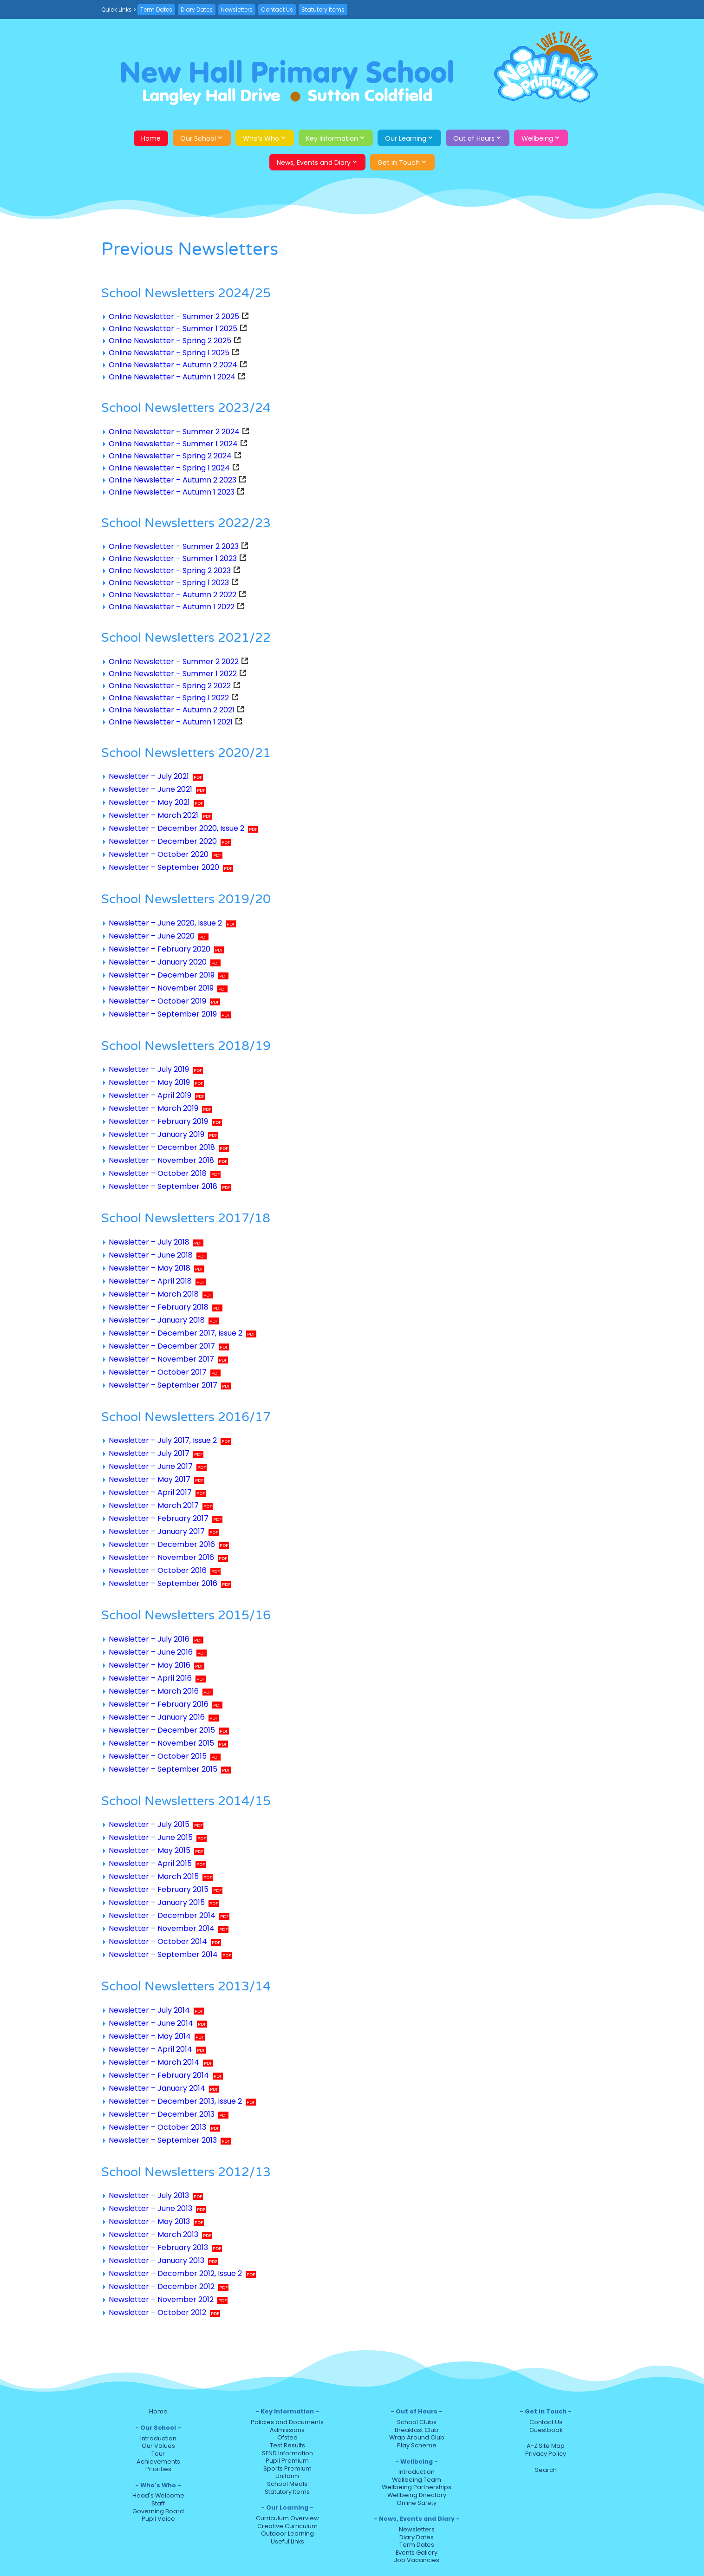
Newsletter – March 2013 (153, 2234)
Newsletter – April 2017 (150, 1492)
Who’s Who (261, 138)
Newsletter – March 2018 (154, 1294)
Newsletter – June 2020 (152, 936)
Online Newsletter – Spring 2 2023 (170, 570)
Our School (198, 138)
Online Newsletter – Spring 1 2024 (169, 468)
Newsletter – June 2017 (151, 1466)
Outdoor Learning (287, 2533)
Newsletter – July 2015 (149, 1824)
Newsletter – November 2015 (161, 1743)
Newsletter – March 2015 (154, 1876)
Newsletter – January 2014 (157, 2088)
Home (151, 138)
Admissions (287, 2430)
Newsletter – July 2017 (149, 1453)
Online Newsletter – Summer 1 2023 (173, 558)
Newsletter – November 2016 (161, 1557)
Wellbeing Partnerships (416, 2487)
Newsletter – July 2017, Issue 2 (163, 1440)
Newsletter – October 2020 (159, 854)
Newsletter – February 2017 (159, 1518)
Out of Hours (474, 138)
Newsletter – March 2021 (153, 815)
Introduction (158, 2438)
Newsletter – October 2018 (158, 1173)
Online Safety (417, 2503)
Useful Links (287, 2541)
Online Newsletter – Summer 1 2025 (173, 328)
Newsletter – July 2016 (149, 1639)
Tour (158, 2454)
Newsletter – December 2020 (163, 841)
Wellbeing (537, 138)
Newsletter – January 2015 (157, 1902)
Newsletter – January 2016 (157, 1717)
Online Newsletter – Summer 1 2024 (173, 443)
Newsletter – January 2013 (156, 2260)
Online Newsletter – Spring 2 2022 (170, 685)
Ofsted (287, 2437)
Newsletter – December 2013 (162, 2114)
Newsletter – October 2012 (157, 2312)
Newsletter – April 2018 (150, 1281)
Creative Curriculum (287, 2526)
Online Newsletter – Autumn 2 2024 (173, 364)
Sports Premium (287, 2468)
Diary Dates (197, 9)
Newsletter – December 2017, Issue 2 (175, 1333)
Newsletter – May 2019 (149, 1082)
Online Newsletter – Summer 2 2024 (174, 431)
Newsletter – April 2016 (150, 1678)
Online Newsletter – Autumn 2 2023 (172, 480)
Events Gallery (416, 2552)
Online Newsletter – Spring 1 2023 (169, 582)
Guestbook (545, 2430)
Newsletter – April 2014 (150, 2049)
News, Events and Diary (314, 162)
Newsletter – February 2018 (159, 1307)
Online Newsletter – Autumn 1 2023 (172, 492)
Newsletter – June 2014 (151, 2023)
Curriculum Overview (287, 2518)
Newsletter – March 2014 (154, 2062)
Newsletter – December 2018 (162, 1147)
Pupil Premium (287, 2461)
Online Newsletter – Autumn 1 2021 (171, 722)
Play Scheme (417, 2445)
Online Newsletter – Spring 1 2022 (169, 697)
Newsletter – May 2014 (150, 2036)
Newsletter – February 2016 (159, 1704)
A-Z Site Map (546, 2446)
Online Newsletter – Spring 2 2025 (170, 340)
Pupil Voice (158, 2519)
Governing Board (158, 2511)
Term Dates (156, 9)
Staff (158, 2503)
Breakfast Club (416, 2430)
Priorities (158, 2469)
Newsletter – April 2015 (150, 1863)
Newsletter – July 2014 (149, 2010)
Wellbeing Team (416, 2480)
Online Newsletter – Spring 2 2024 (170, 455)
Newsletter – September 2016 (163, 1583)
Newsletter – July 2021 (149, 776)
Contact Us (277, 9)
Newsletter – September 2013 (163, 2140)
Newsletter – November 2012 (161, 2299)
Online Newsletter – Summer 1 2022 (173, 673)
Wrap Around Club (416, 2437)
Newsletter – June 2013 (150, 2208)
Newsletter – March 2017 (154, 1505)
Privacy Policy (545, 2454)
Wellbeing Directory (416, 2495)
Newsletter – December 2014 (162, 1915)
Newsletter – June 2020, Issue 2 (165, 923)
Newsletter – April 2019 (150, 1095)
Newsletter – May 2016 (149, 1665)
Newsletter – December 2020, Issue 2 (176, 828)
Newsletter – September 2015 (163, 1769)
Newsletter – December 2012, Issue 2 (175, 2273)
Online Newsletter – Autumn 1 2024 (172, 377)
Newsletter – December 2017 (162, 1346)
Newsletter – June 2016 (151, 1652)
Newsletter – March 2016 (154, 1691)
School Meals (287, 2484)
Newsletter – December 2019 (162, 975)
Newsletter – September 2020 (164, 867)
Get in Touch (399, 162)
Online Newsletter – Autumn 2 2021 (172, 709)
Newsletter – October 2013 (157, 2127)
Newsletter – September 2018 (163, 1186)
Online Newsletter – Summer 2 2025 (174, 316)
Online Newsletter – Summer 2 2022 (174, 661)
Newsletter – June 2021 (150, 789)
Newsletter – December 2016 (162, 1544)
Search (546, 2470)
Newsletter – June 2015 (151, 1837)
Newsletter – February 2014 (159, 2075)
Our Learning (405, 138)
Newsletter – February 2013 (158, 2247)
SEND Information (287, 2453)
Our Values (158, 2446)
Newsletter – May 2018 (149, 1268)
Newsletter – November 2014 (162, 1928)
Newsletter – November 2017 (161, 1359)
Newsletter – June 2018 (151, 1255)
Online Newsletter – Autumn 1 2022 (172, 606)
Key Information (332, 138)
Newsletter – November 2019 (161, 988)
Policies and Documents (287, 2422)
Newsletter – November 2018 (161, 1160)
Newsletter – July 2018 (149, 1242)
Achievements (158, 2461)
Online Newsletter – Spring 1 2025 (169, 352)
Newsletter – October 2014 (158, 1941)
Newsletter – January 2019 (156, 1134)
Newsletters (237, 9)
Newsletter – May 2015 (149, 1850)
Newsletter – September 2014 (163, 1954)
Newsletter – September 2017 (163, 1385)
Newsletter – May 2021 (149, 802)
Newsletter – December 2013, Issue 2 (175, 2101)
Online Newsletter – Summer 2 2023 (174, 546)
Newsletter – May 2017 (149, 1479)
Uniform (287, 2476)
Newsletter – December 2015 (162, 1730)
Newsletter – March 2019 (153, 1108)
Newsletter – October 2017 (158, 1372)
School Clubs (417, 2422)
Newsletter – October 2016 (158, 1570)
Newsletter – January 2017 (157, 1531)
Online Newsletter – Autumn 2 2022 (172, 594)
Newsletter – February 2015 (159, 1889)
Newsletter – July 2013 (149, 2195)
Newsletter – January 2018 (157, 1320)
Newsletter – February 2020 (159, 949)
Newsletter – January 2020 (158, 962)
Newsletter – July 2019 (149, 1069)
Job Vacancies (416, 2560)
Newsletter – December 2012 (162, 2286)
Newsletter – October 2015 (158, 1756)
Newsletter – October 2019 (157, 1001)
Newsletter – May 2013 (149, 2221)
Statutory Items (323, 9)
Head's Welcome (158, 2495)
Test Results (287, 2445)
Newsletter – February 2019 (158, 1121)
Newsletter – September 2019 (163, 1014)
